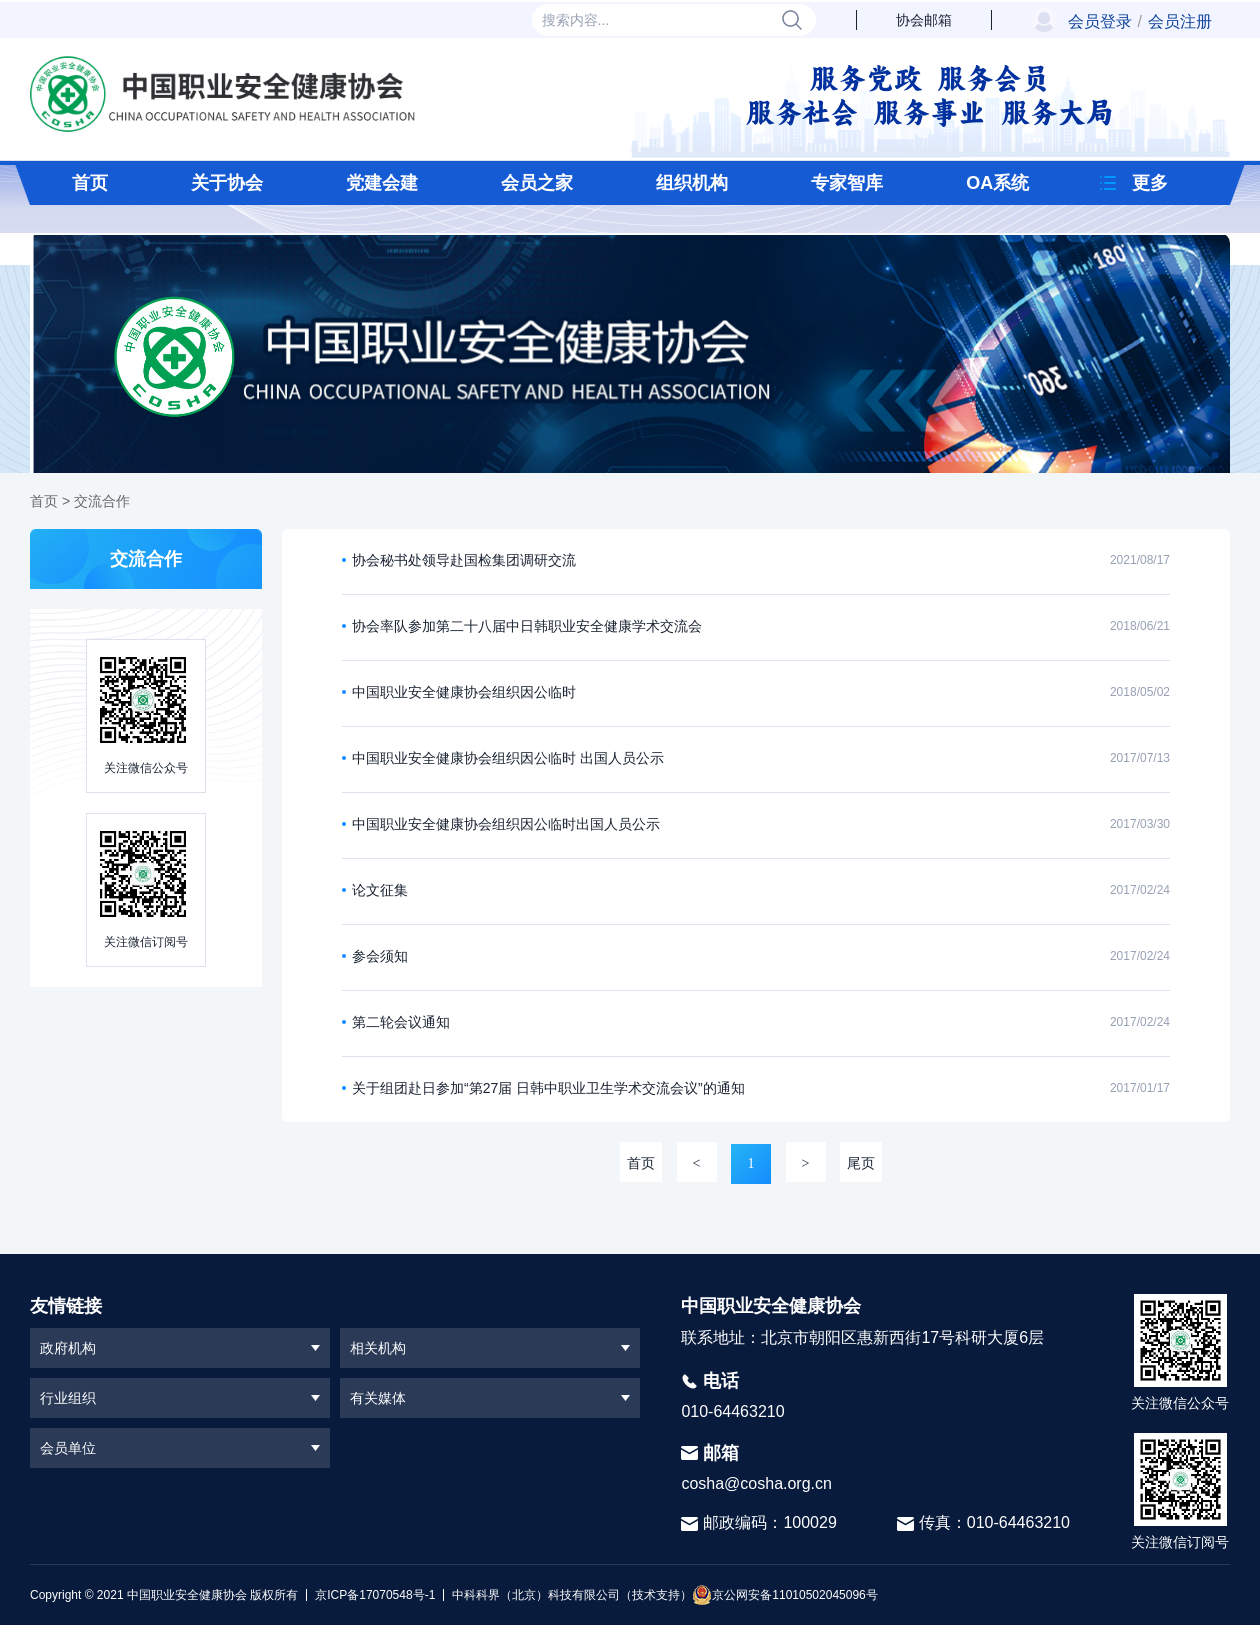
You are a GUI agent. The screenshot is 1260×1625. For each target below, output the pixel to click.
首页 (90, 183)
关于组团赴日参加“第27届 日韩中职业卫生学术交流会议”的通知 (548, 1088)
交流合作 (102, 501)
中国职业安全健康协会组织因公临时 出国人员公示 (508, 758)
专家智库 (847, 183)
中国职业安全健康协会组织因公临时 (464, 692)
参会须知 (380, 956)
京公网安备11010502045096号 (784, 1595)
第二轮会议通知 (401, 1022)
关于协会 (227, 183)
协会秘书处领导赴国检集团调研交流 (464, 560)
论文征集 (380, 890)
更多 (1150, 183)
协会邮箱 (924, 20)
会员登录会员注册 (1140, 21)
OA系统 (997, 183)
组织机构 (692, 183)
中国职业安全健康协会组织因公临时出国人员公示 (506, 824)
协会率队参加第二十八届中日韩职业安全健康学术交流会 (527, 626)
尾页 (861, 1163)
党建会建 (382, 183)
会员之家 (537, 183)
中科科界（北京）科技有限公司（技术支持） (567, 1595)
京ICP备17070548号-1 (375, 1595)
